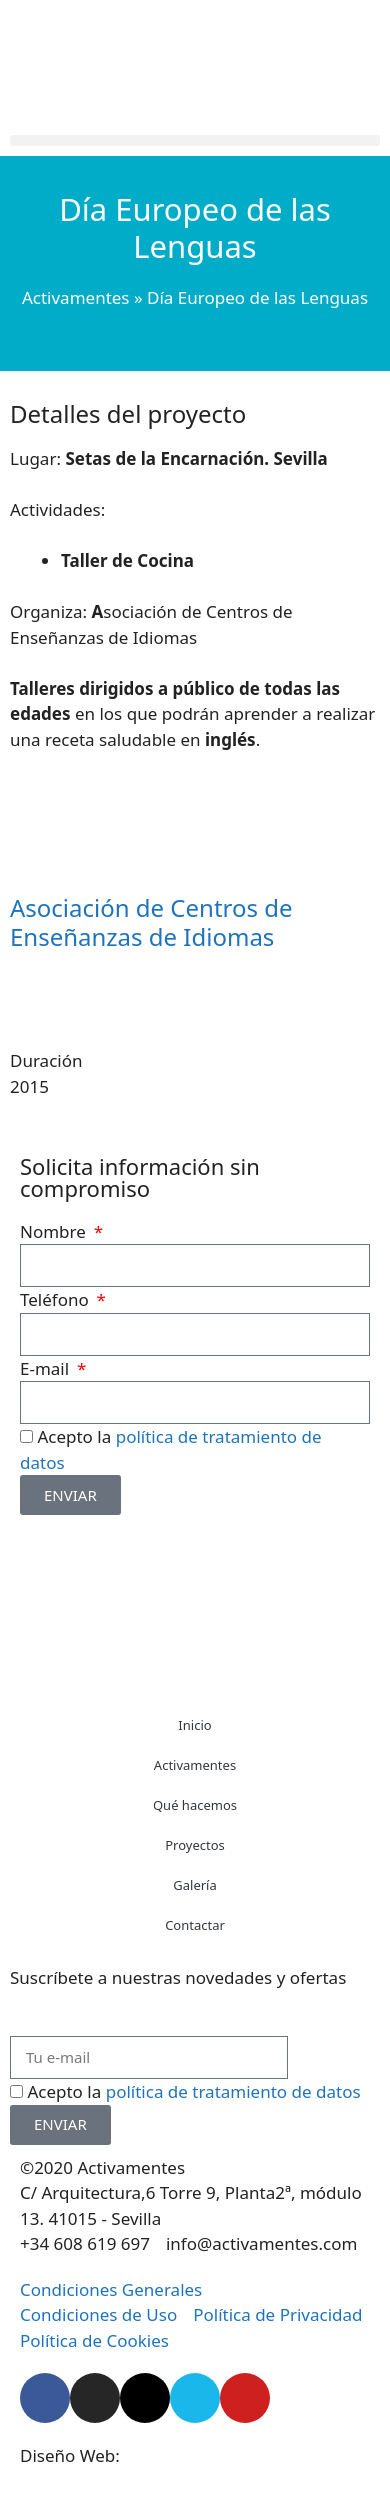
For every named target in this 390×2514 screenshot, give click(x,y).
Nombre (55, 1231)
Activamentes (76, 297)
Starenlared (170, 2455)
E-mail (47, 1368)
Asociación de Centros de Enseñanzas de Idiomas (151, 922)
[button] (195, 140)
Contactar (195, 1925)
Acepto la (193, 2091)
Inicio (194, 1725)
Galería (194, 1885)
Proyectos (195, 1845)
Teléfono (56, 1299)
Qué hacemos (195, 1805)
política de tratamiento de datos (233, 2091)
